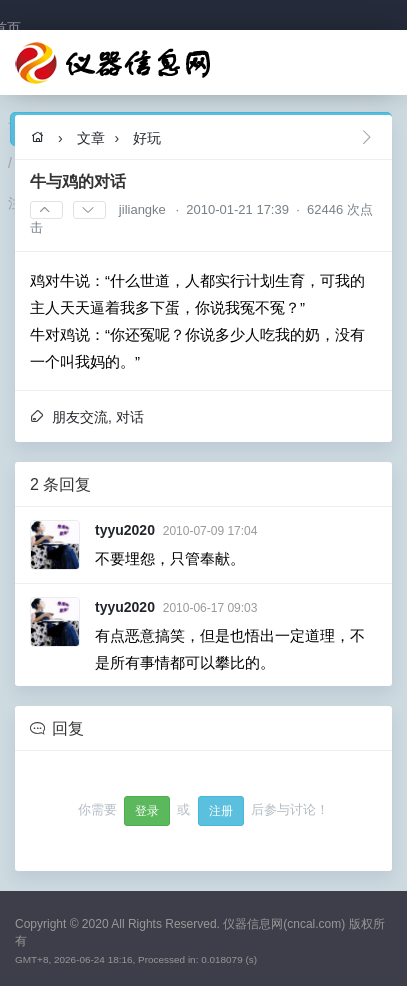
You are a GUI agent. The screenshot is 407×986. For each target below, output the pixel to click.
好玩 (147, 138)
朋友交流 (80, 417)
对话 (130, 417)
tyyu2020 (125, 530)
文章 (91, 138)
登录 (147, 811)
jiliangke (142, 209)
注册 (221, 811)
